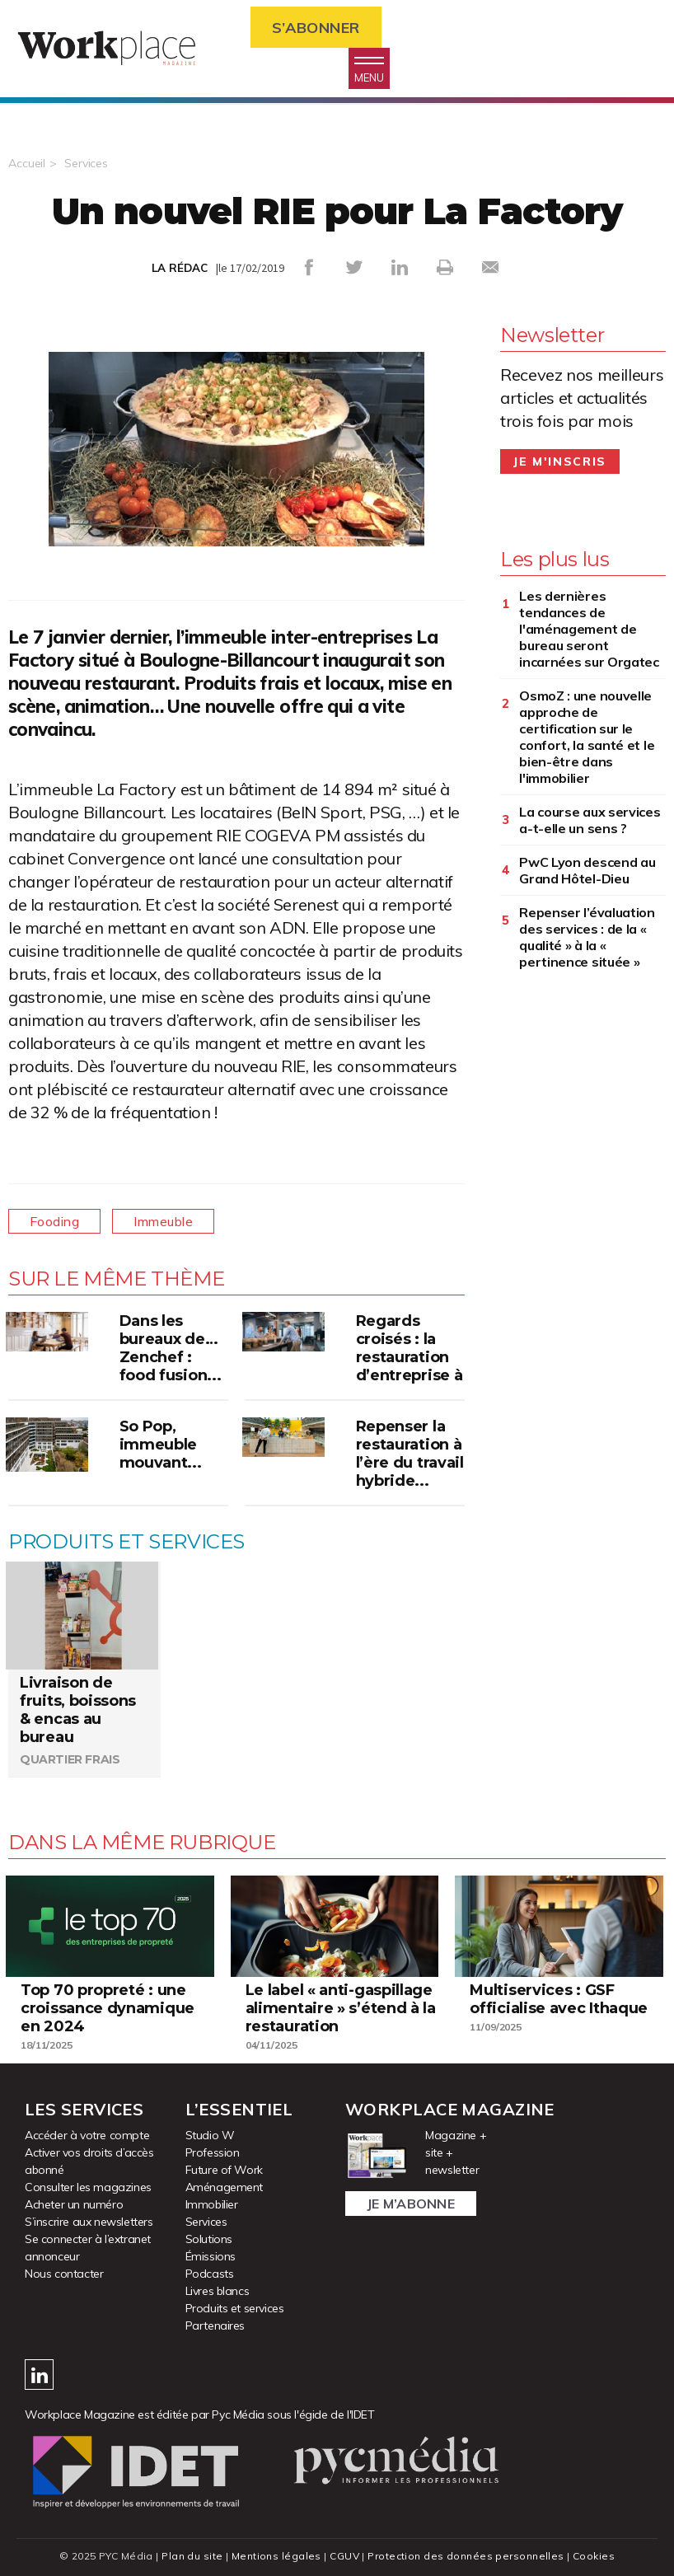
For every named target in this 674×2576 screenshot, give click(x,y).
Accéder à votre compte (87, 2135)
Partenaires (215, 2325)
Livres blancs (217, 2290)
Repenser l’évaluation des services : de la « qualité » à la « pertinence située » (587, 937)
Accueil (26, 163)
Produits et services (234, 2308)
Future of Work (224, 2169)
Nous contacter (64, 2273)
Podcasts (209, 2273)
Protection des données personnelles (465, 2556)
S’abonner (316, 27)
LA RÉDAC (180, 267)
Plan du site (191, 2556)
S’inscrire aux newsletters (89, 2221)
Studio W (210, 2135)
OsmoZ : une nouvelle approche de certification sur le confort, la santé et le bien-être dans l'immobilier (586, 736)
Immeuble (163, 1221)
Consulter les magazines (88, 2187)
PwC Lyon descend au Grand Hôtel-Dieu (587, 870)
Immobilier (211, 2204)
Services (86, 163)
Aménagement (224, 2187)
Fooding (54, 1221)
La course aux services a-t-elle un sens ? (589, 819)
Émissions (210, 2256)
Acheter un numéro (74, 2204)
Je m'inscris (559, 461)
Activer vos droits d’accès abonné (89, 2161)
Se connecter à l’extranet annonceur (88, 2248)
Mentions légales (276, 2556)
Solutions (208, 2239)
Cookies (594, 2556)
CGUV (344, 2556)
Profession (212, 2152)
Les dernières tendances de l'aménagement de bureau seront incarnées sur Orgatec (589, 629)
